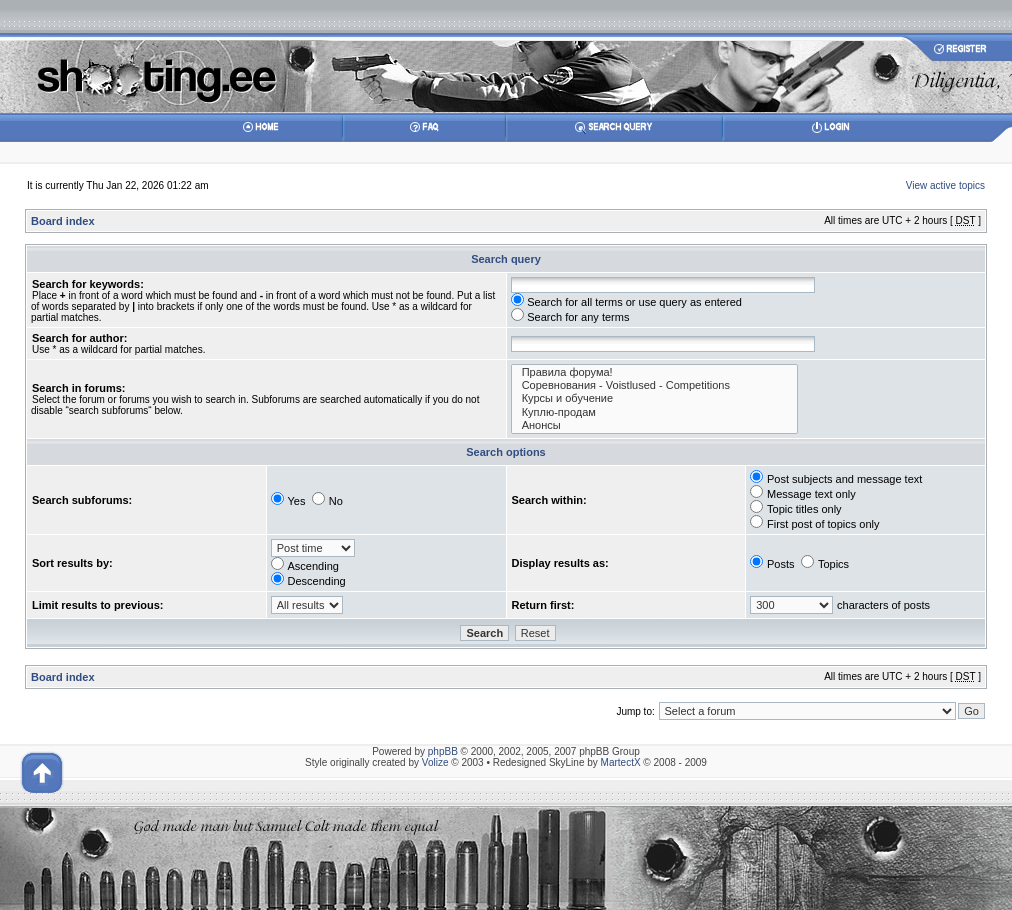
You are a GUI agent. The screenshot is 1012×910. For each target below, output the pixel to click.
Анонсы (655, 425)
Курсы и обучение (655, 398)
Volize (435, 762)
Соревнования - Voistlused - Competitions (655, 385)
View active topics (945, 185)
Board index (63, 221)
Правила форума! (655, 372)
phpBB (443, 751)
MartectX (621, 762)
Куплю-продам (655, 412)
